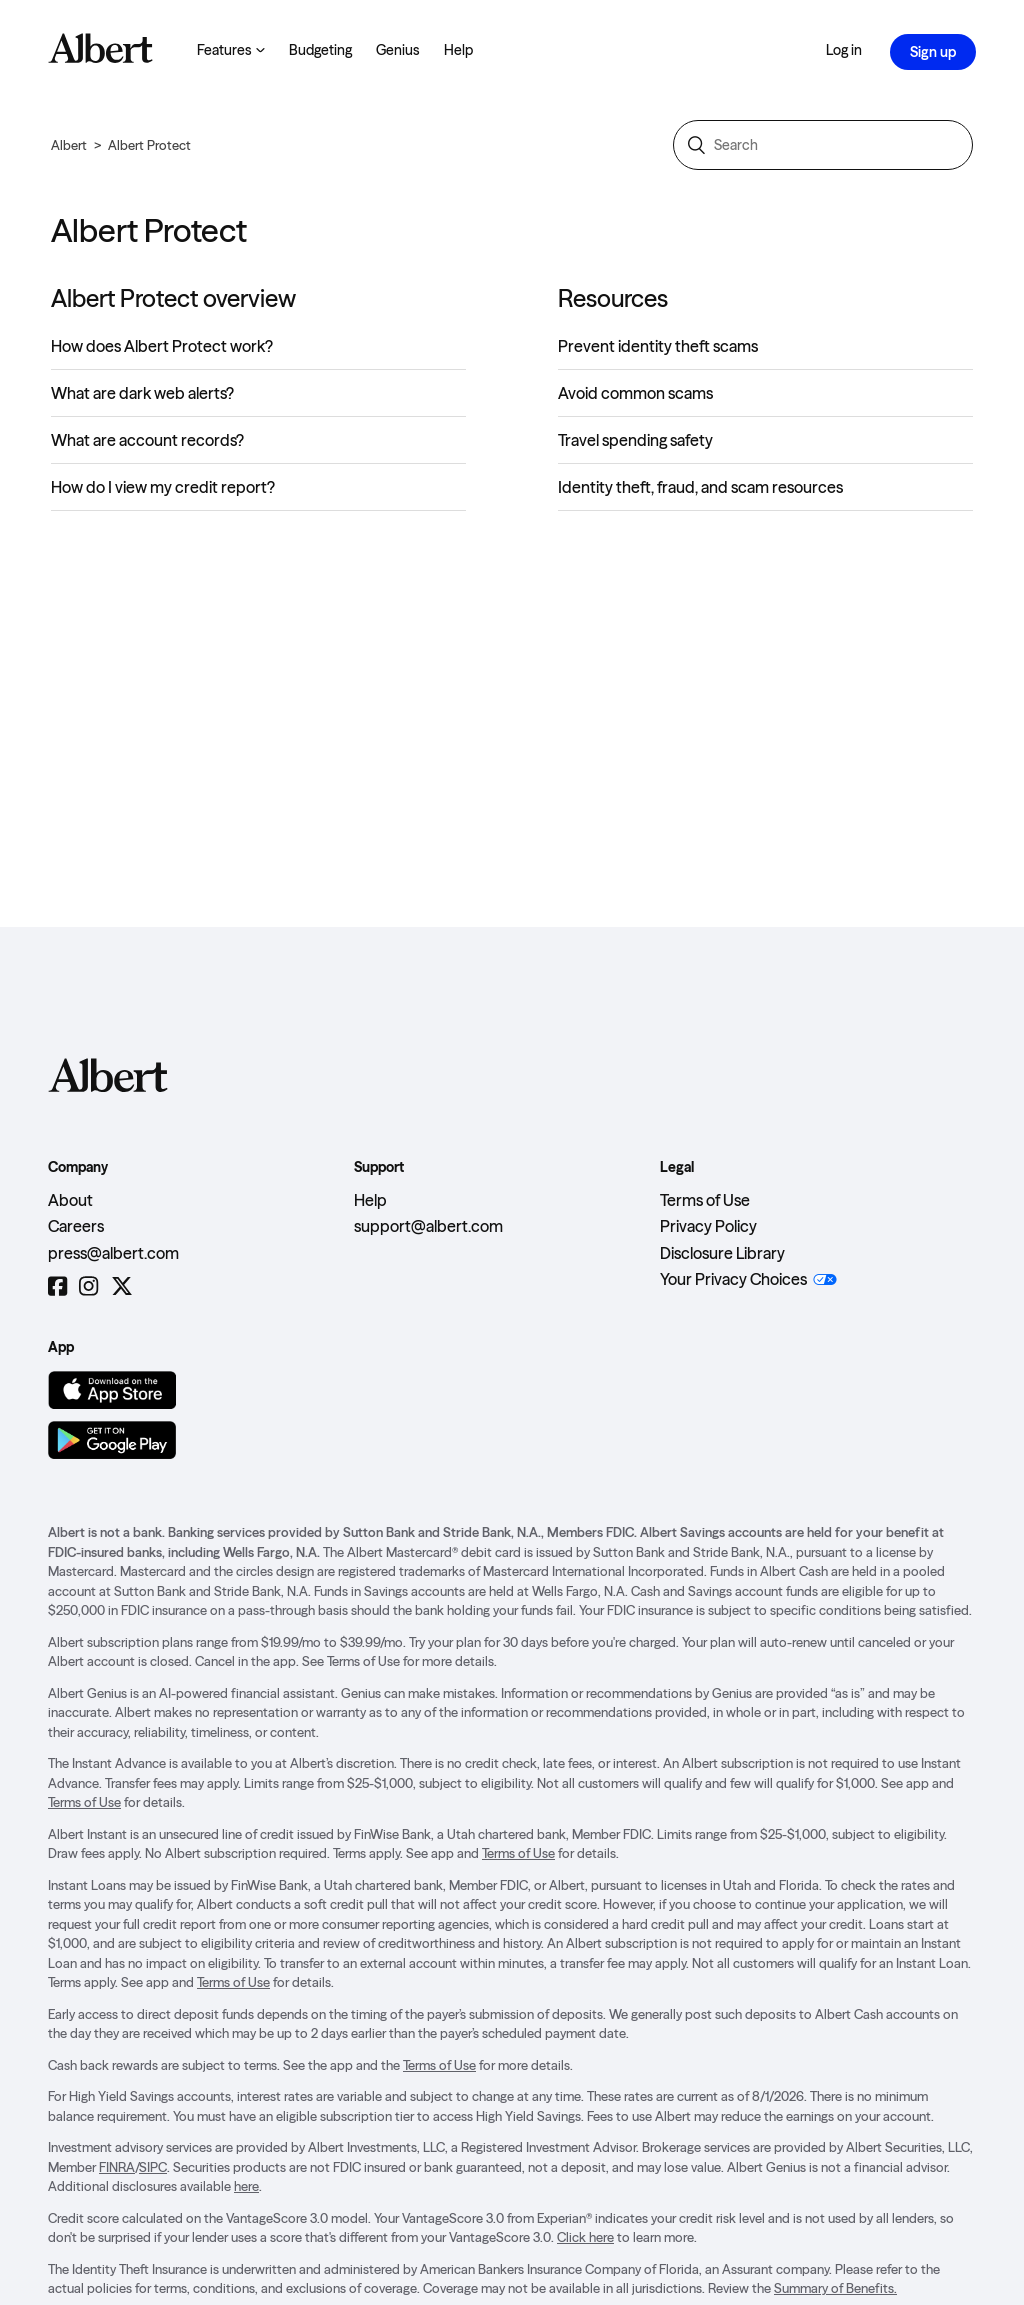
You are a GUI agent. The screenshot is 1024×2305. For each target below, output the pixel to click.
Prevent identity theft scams (658, 346)
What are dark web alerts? (142, 393)
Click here (585, 2237)
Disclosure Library (722, 1253)
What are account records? (147, 440)
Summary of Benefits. (835, 2288)
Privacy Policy (708, 1226)
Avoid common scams (635, 393)
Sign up (933, 52)
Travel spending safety (635, 440)
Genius (398, 50)
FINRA (117, 2167)
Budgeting (320, 50)
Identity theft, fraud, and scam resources (700, 487)
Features (231, 50)
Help (458, 50)
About (70, 1200)
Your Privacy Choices (733, 1279)
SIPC (153, 2167)
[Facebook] (57, 1286)
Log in (844, 50)
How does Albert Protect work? (162, 346)
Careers (76, 1226)
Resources (613, 298)
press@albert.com (113, 1253)
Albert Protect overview (173, 298)
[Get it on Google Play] (112, 1440)
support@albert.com (428, 1226)
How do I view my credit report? (163, 487)
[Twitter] (122, 1286)
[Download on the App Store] (112, 1390)
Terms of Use (705, 1200)
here (246, 2186)
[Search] (823, 145)
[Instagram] (88, 1286)
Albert (69, 145)
